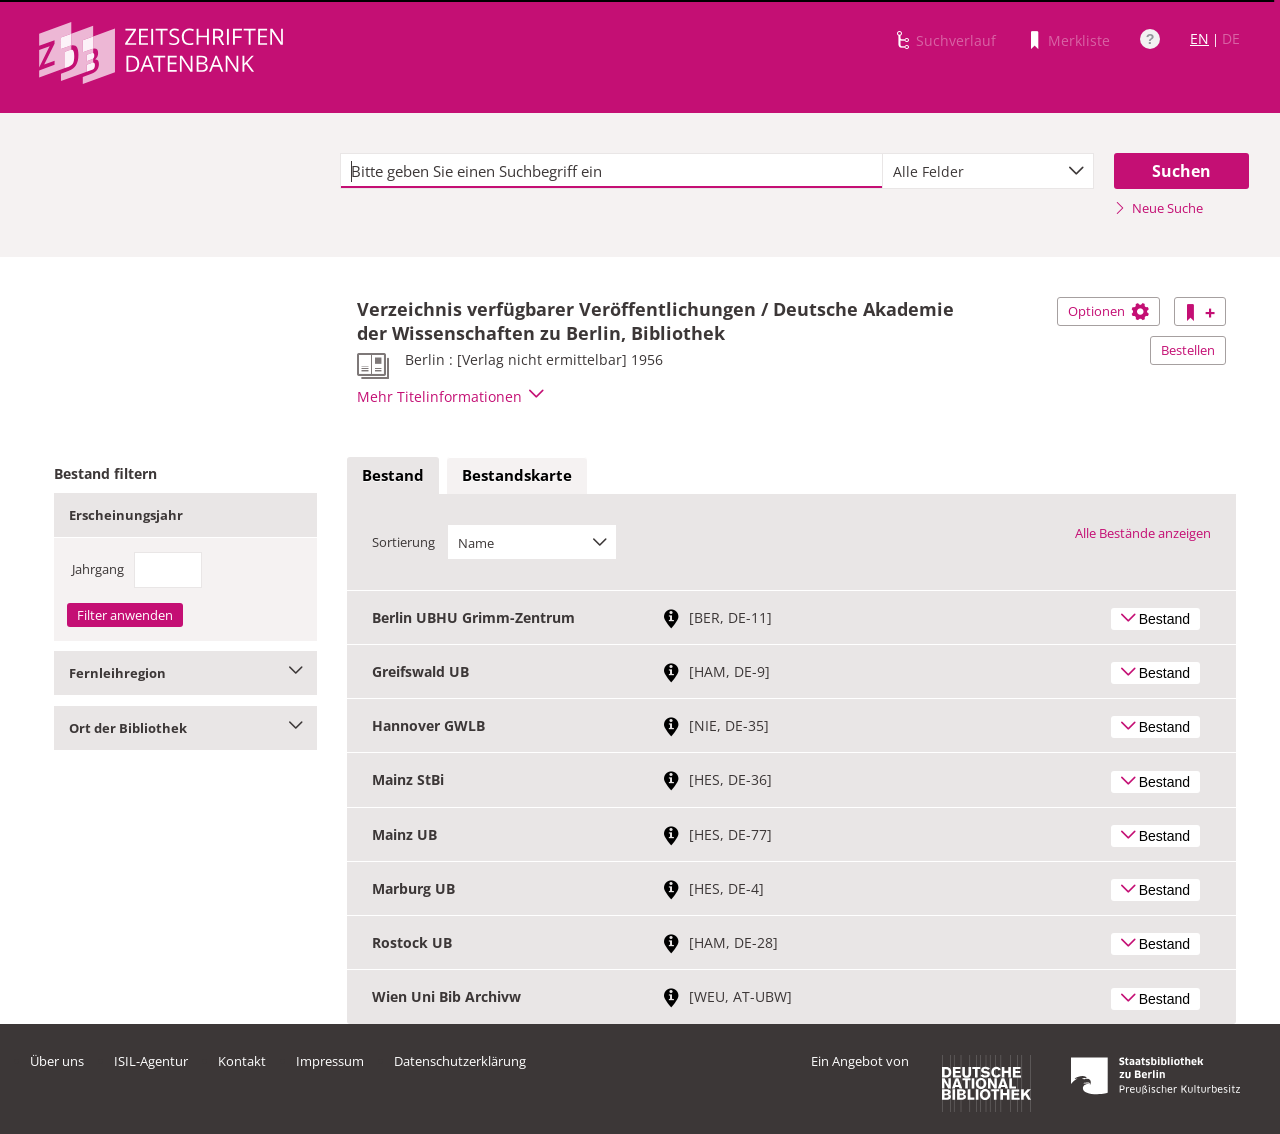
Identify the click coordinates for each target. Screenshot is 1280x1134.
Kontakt (242, 1061)
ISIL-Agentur (151, 1061)
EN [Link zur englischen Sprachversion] (1199, 38)
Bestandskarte (517, 475)
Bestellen (1188, 350)
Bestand (393, 475)
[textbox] (611, 171)
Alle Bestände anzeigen (1143, 533)
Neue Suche (1158, 208)
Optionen (1108, 311)
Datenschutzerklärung (460, 1061)
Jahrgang (98, 569)
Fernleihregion (185, 673)
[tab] (393, 476)
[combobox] (988, 171)
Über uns (57, 1061)
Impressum (330, 1061)
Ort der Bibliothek (185, 728)
